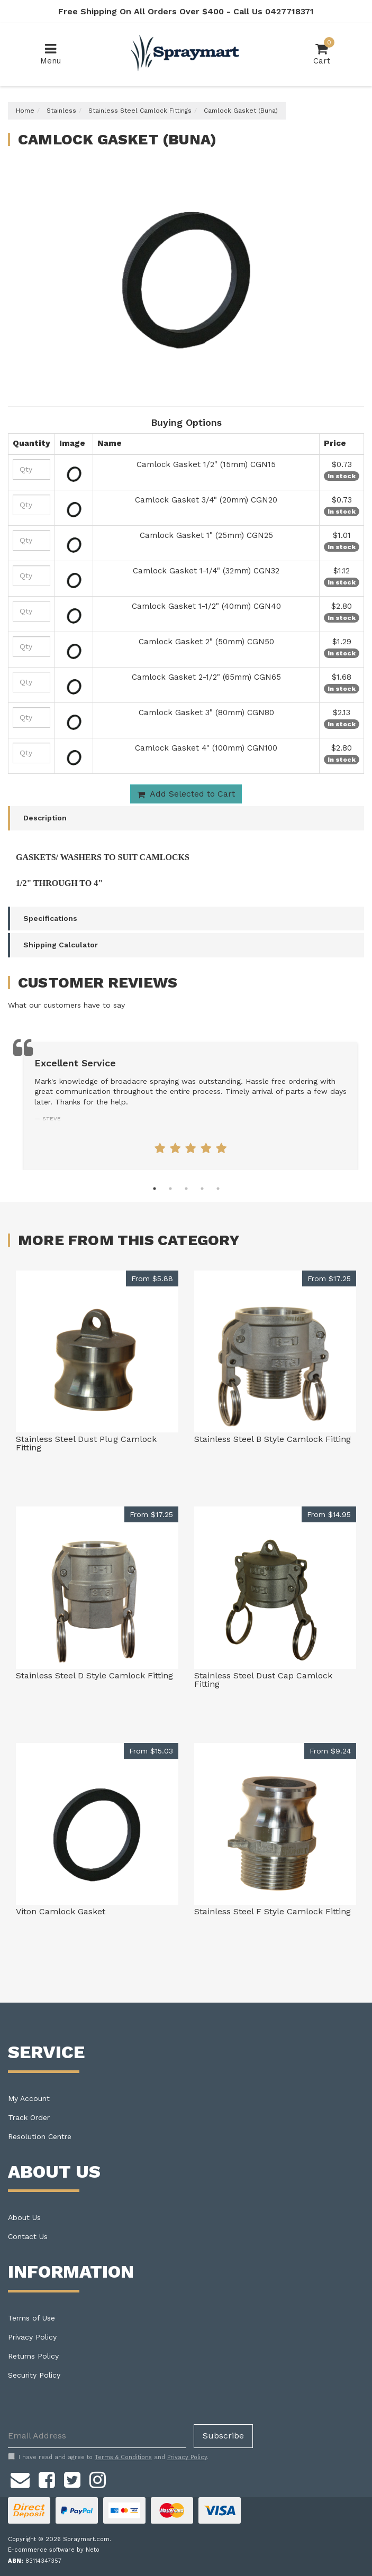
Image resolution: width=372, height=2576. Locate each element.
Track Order (29, 2117)
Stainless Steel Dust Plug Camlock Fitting (86, 1443)
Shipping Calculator (60, 944)
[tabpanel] (190, 1106)
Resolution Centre (39, 2136)
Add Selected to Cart (186, 794)
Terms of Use (31, 2318)
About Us (24, 2217)
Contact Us (28, 2236)
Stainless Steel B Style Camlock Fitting (272, 1439)
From (152, 1278)
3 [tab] (186, 1188)
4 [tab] (202, 1188)
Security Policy (34, 2375)
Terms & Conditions (123, 2457)
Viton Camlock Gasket (60, 1911)
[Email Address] (97, 2436)
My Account (29, 2098)
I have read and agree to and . (108, 2457)
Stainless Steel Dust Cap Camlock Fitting (263, 1679)
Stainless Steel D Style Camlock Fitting (94, 1675)
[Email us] (20, 2479)
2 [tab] (170, 1188)
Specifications (50, 918)
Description (45, 818)
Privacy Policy (32, 2337)
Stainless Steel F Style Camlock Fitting (272, 1911)
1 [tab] (154, 1188)
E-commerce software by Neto (53, 2549)
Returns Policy (33, 2356)
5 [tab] (218, 1188)
